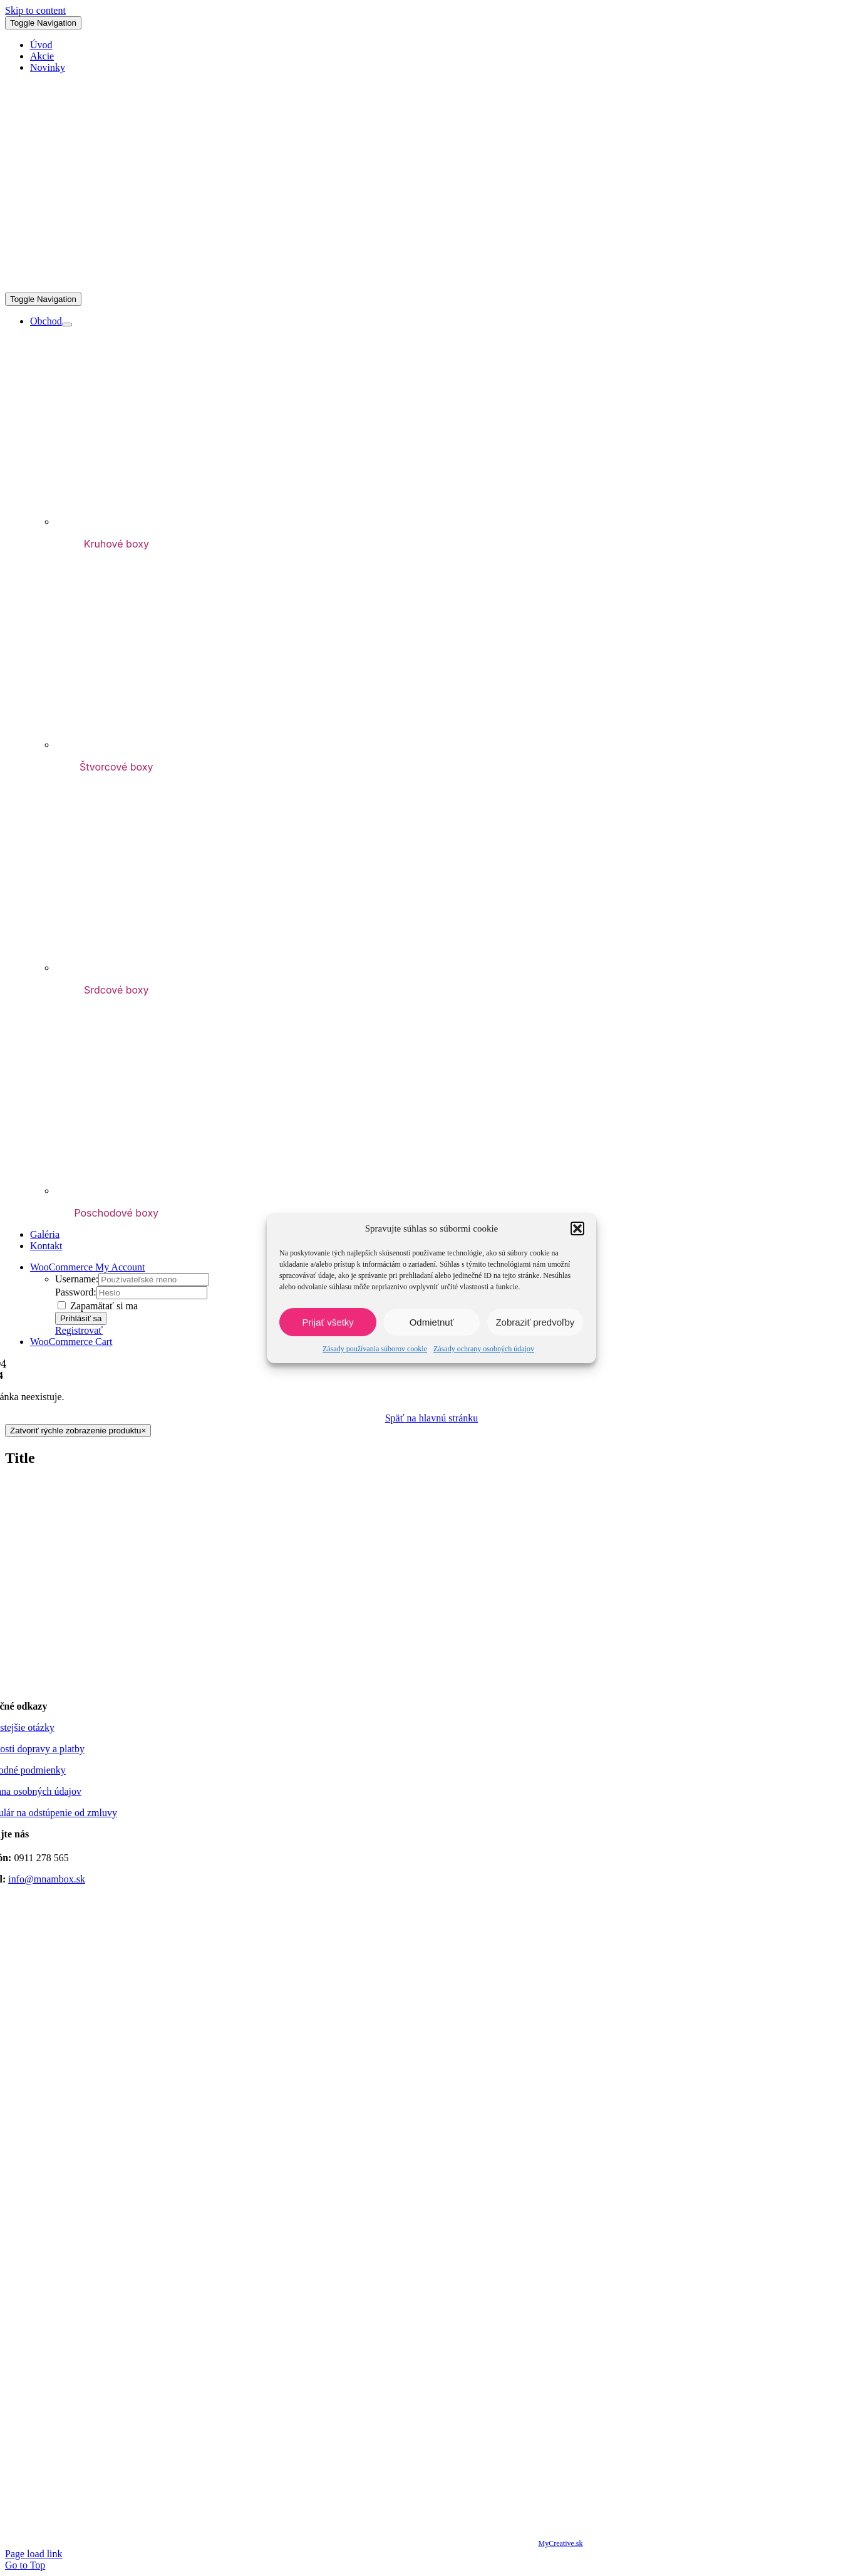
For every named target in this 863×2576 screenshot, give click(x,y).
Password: (75, 1292)
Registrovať (79, 1330)
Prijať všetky (328, 1322)
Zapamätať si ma (98, 1306)
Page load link (34, 2553)
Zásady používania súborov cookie (375, 1348)
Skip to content (35, 10)
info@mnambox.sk (46, 1879)
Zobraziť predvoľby (534, 1322)
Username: (76, 1279)
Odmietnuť (432, 1322)
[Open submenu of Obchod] (67, 324)
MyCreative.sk (560, 2543)
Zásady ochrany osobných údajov (483, 1348)
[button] (577, 1228)
